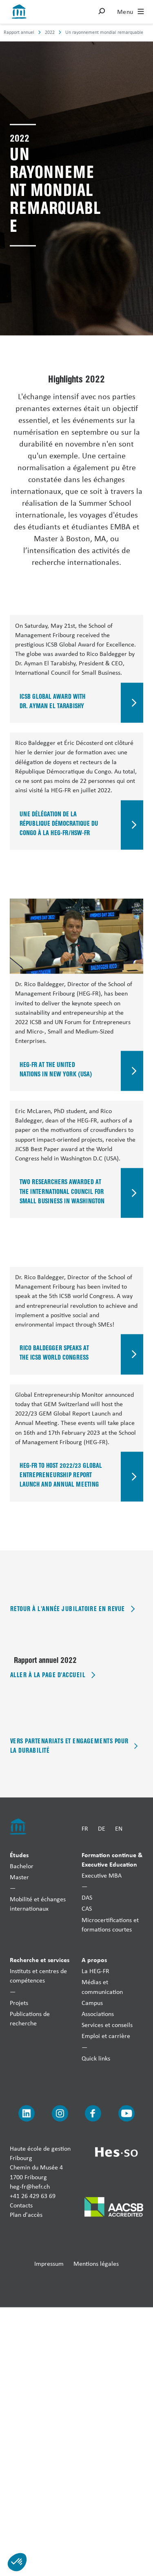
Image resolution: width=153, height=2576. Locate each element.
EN (118, 1828)
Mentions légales (96, 2263)
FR (85, 1828)
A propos (94, 1959)
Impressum (49, 2263)
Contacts (21, 2205)
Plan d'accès (26, 2214)
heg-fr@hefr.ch (30, 2186)
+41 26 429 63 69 (32, 2195)
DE (101, 1828)
